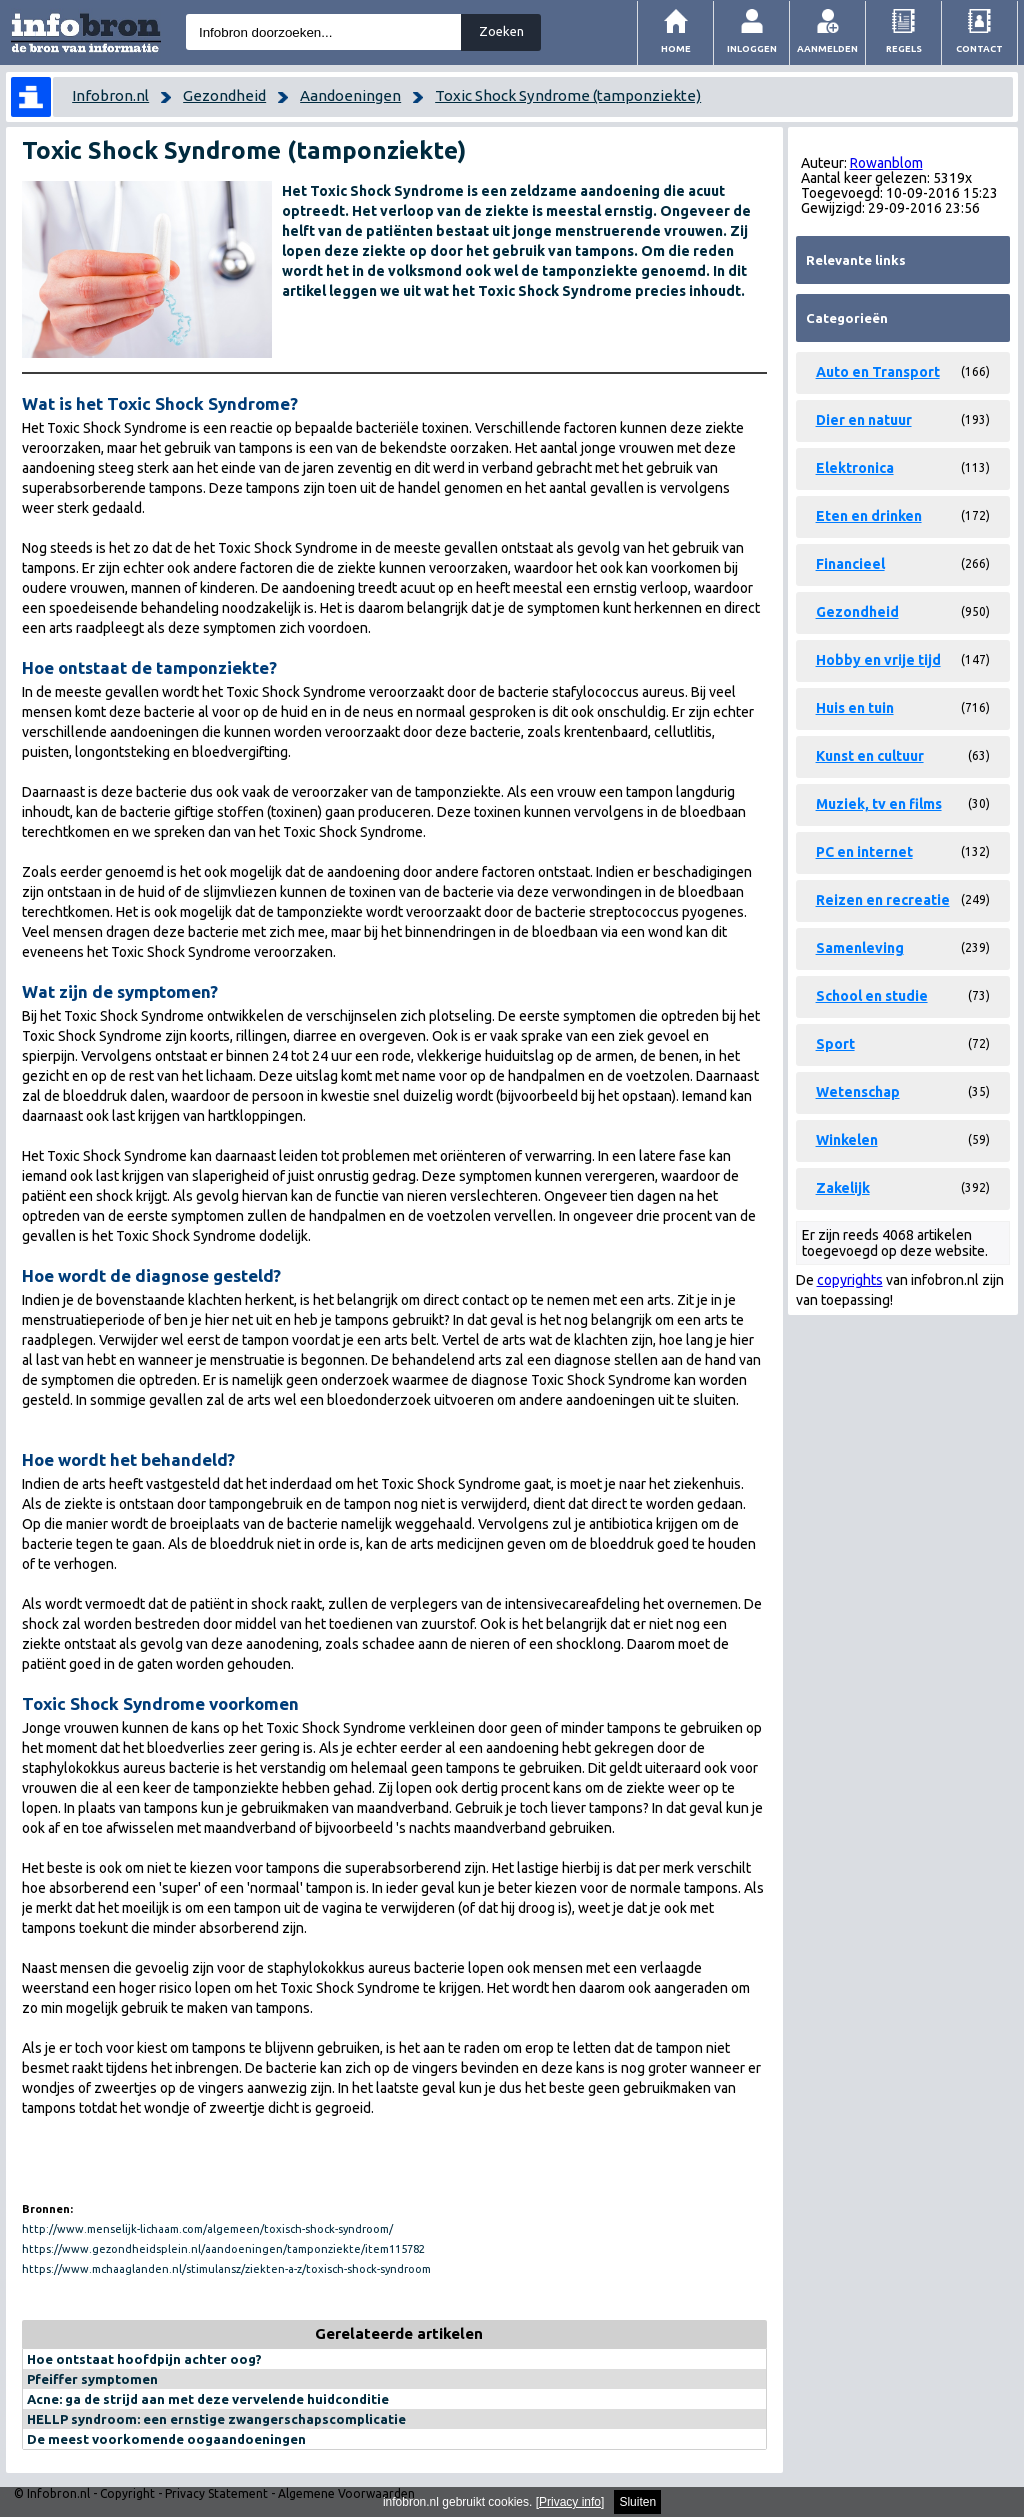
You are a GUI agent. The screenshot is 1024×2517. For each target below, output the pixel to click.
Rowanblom (886, 163)
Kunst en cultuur (870, 756)
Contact (979, 48)
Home (676, 48)
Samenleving (860, 948)
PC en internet (864, 852)
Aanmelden (827, 48)
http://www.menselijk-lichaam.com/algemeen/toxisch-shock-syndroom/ (207, 2229)
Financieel (850, 564)
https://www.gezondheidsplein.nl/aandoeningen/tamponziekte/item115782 (223, 2249)
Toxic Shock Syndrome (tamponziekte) (568, 95)
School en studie (872, 996)
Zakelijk (843, 1188)
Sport (835, 1044)
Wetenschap (858, 1092)
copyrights (850, 1280)
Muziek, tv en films (879, 804)
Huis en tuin (855, 708)
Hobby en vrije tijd (878, 660)
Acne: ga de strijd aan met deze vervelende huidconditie (208, 2399)
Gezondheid (224, 95)
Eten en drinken (869, 516)
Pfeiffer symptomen (92, 2379)
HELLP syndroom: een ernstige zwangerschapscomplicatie (216, 2419)
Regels (904, 48)
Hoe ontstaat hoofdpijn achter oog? (144, 2359)
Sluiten (637, 2502)
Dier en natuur (864, 420)
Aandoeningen (350, 95)
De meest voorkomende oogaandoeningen (166, 2439)
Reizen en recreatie (883, 900)
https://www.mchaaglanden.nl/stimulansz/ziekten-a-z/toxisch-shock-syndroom (226, 2269)
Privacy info (570, 2502)
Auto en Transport (878, 372)
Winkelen (847, 1140)
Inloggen (752, 48)
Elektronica (855, 468)
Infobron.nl (110, 95)
